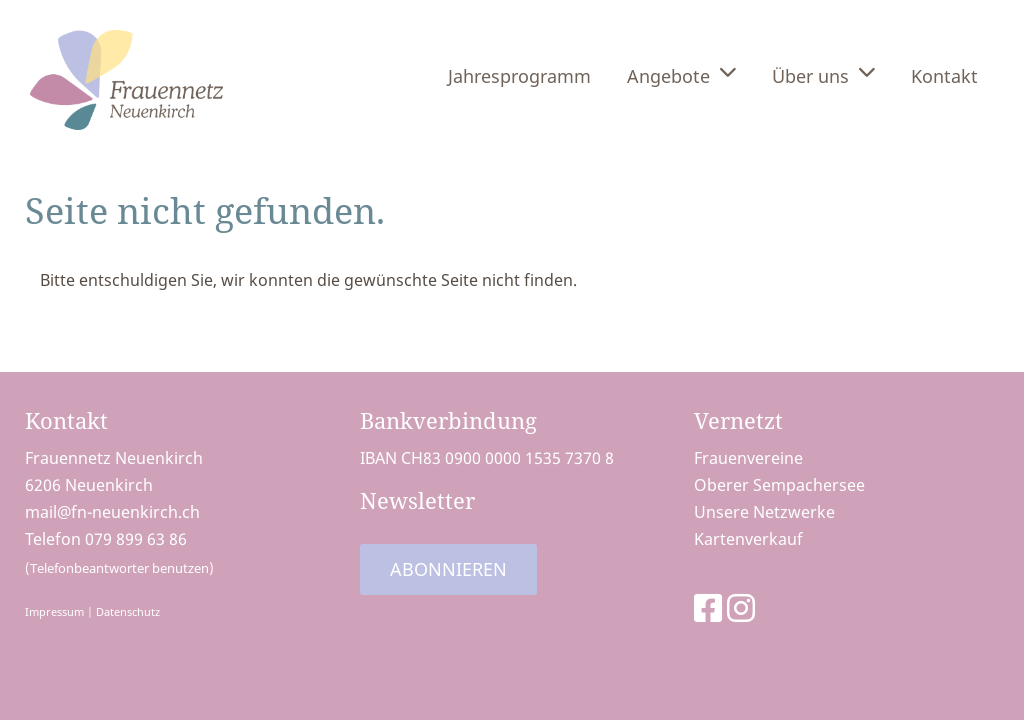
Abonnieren (448, 569)
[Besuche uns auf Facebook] (708, 607)
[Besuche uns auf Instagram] (741, 607)
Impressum (54, 611)
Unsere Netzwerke (764, 512)
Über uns (823, 74)
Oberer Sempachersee (779, 485)
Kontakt (944, 76)
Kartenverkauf (748, 539)
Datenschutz (128, 611)
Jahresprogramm (519, 76)
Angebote (681, 74)
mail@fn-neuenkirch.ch (112, 512)
